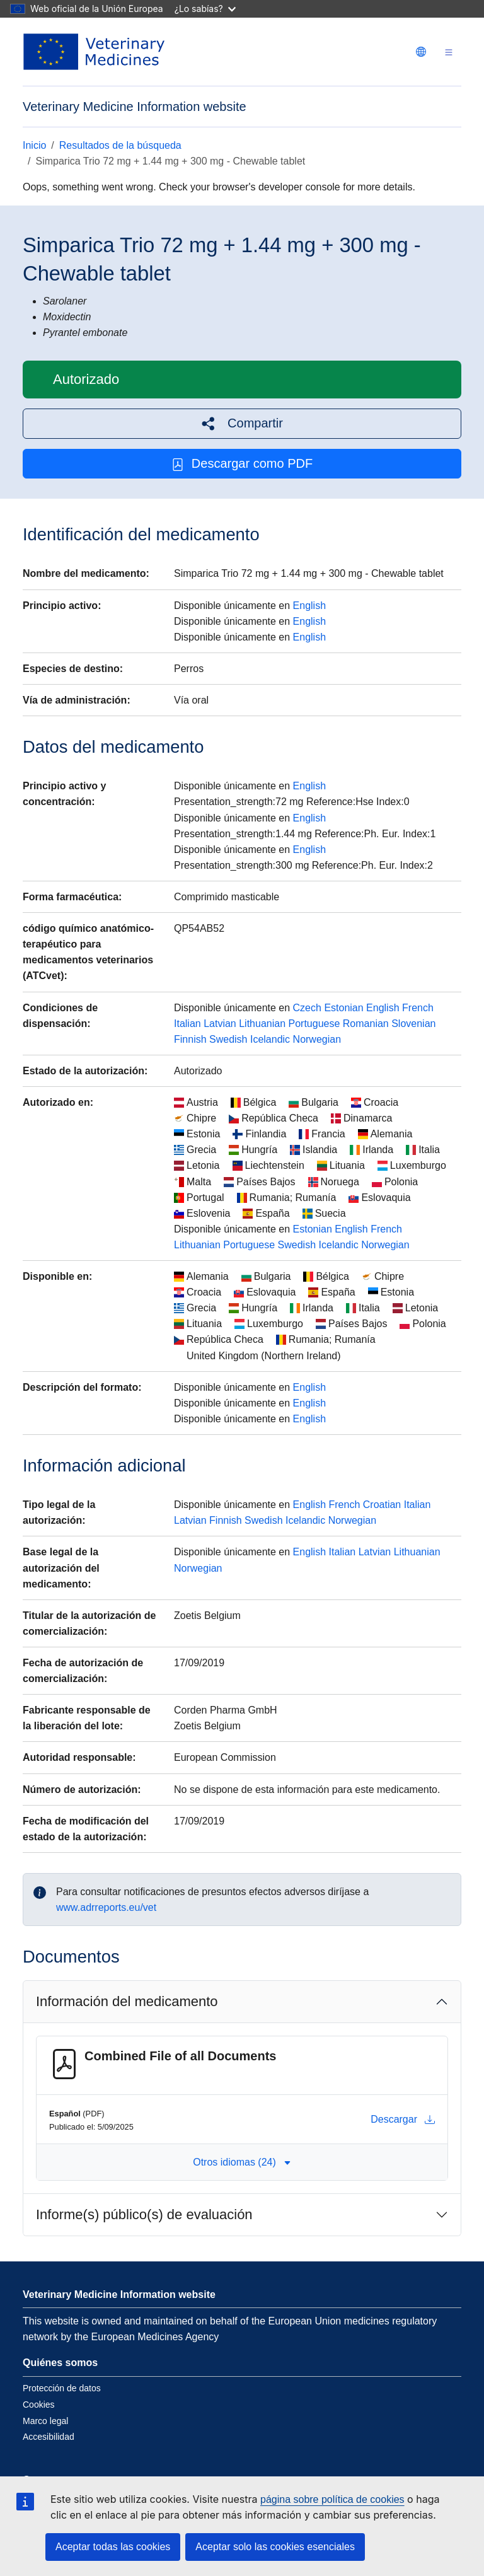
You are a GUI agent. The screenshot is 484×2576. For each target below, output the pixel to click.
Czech (307, 1007)
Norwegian (317, 1039)
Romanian (366, 1023)
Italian (187, 1023)
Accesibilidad (48, 2437)
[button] (242, 423)
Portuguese (314, 1023)
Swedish (228, 1039)
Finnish (190, 1039)
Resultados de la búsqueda (120, 145)
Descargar (403, 2119)
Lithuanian (262, 1023)
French (418, 1007)
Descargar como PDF (242, 463)
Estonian (343, 1007)
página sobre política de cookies (332, 2499)
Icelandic (270, 1039)
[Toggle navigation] (448, 52)
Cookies (39, 2404)
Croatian (382, 1504)
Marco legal (45, 2421)
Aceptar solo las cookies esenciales (275, 2546)
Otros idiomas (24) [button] (242, 2162)
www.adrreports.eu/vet (106, 1907)
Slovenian (413, 1023)
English (309, 605)
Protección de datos (62, 2388)
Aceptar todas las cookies (112, 2546)
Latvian (220, 1023)
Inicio (34, 145)
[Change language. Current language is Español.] (421, 52)
